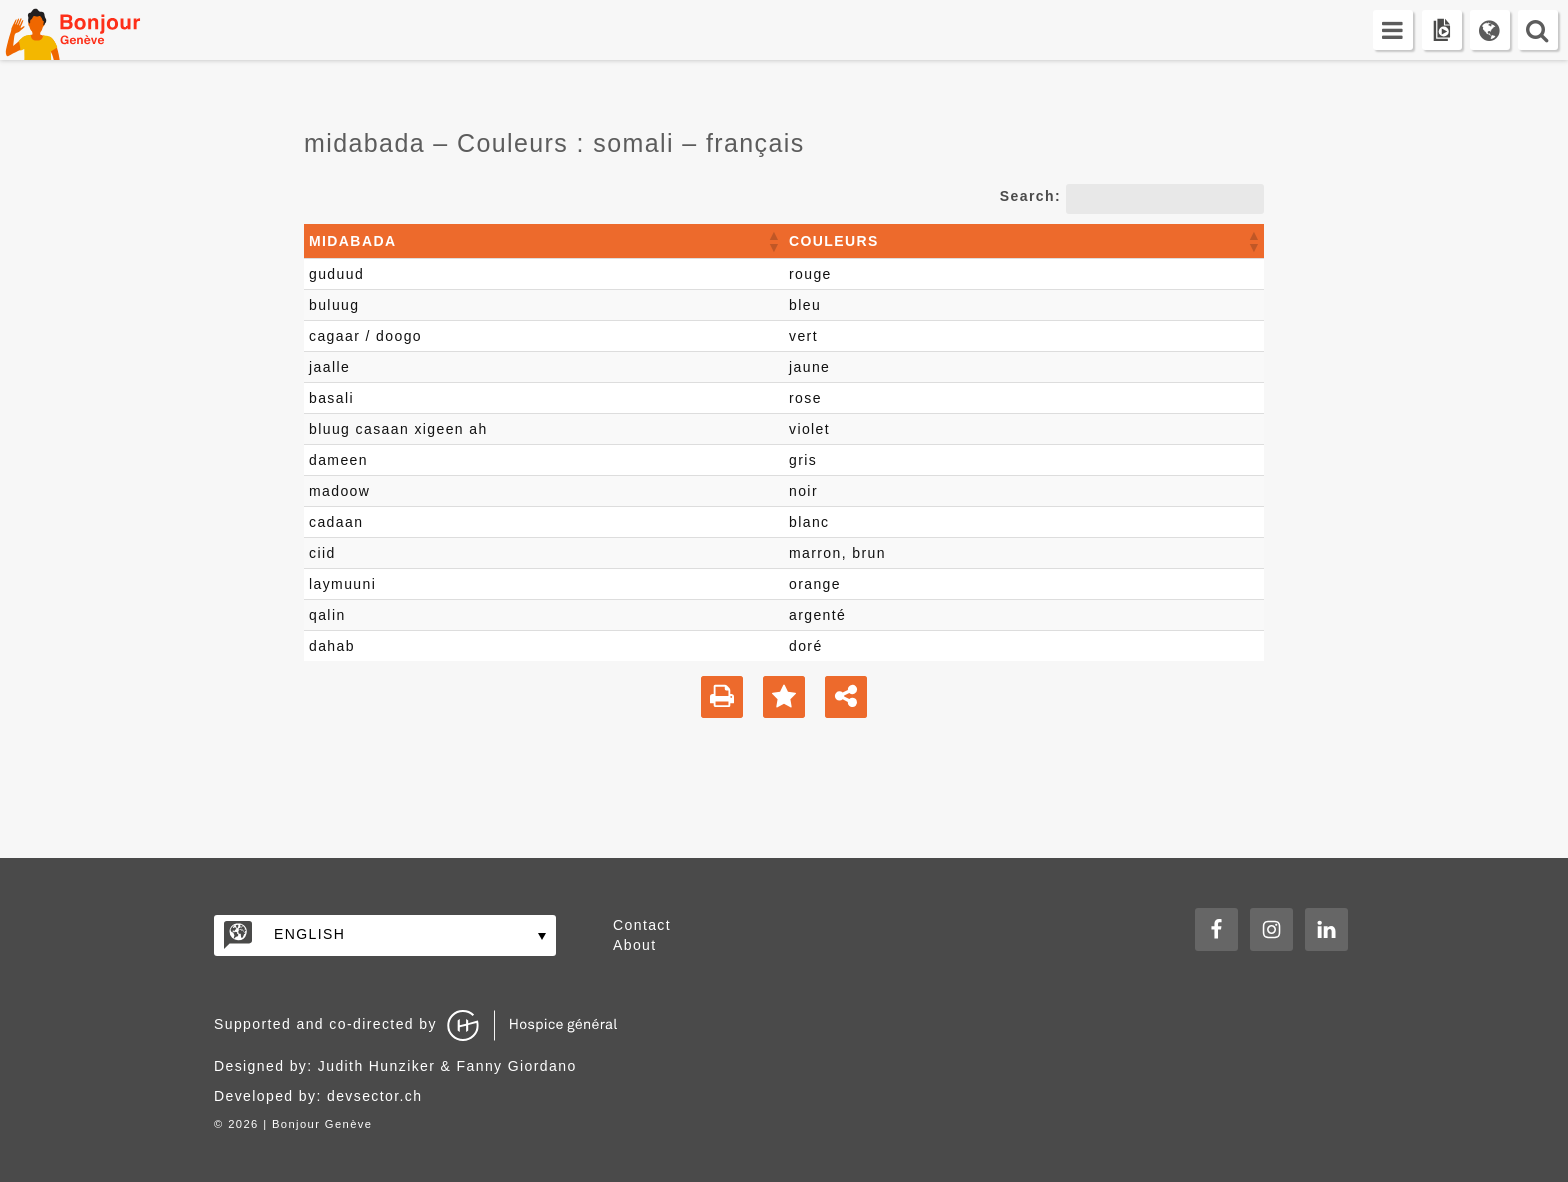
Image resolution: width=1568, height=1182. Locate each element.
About (635, 945)
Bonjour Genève (95, 30)
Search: (1030, 196)
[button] (773, 241)
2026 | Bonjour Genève (300, 1124)
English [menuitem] (309, 934)
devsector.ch (374, 1096)
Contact (642, 925)
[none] (385, 935)
